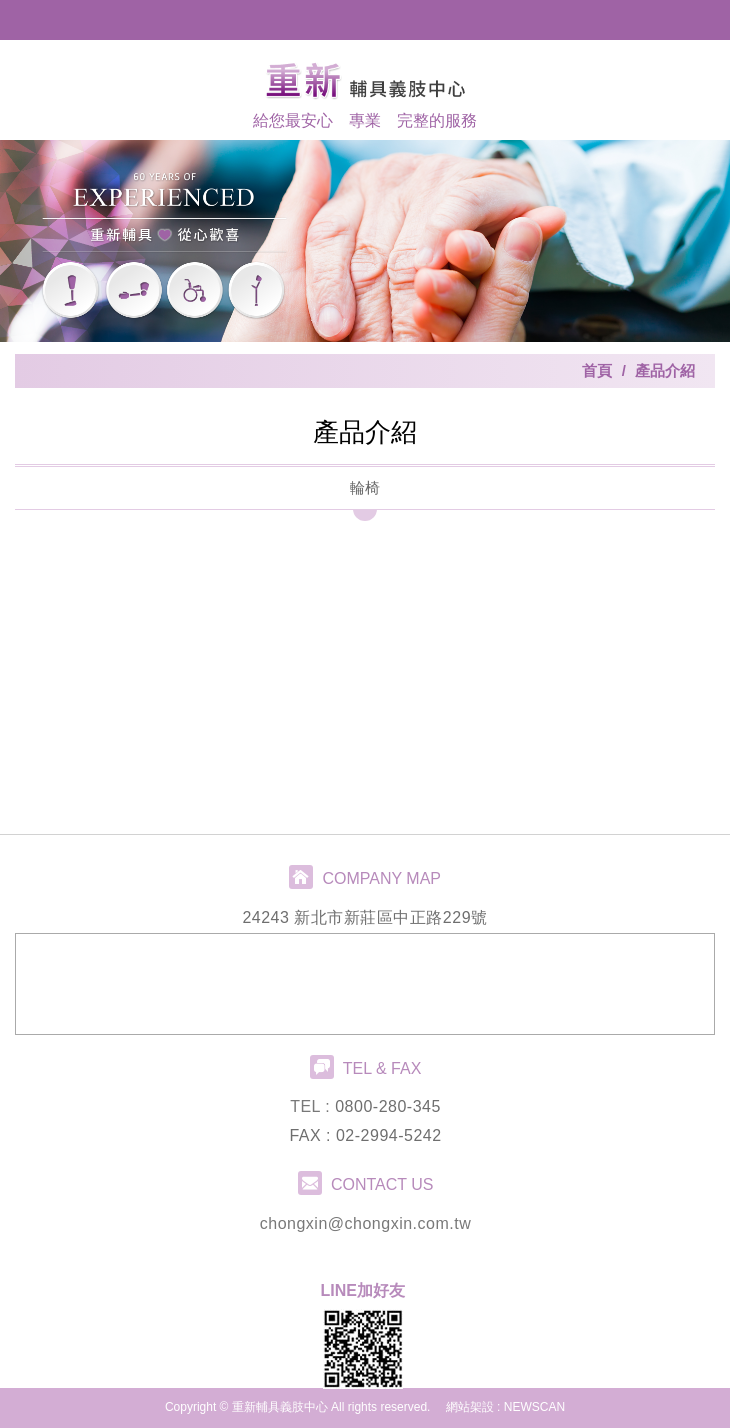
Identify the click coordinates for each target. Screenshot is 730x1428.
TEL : (312, 1106)
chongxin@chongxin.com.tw (365, 1223)
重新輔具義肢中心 (365, 80)
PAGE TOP (365, 1408)
